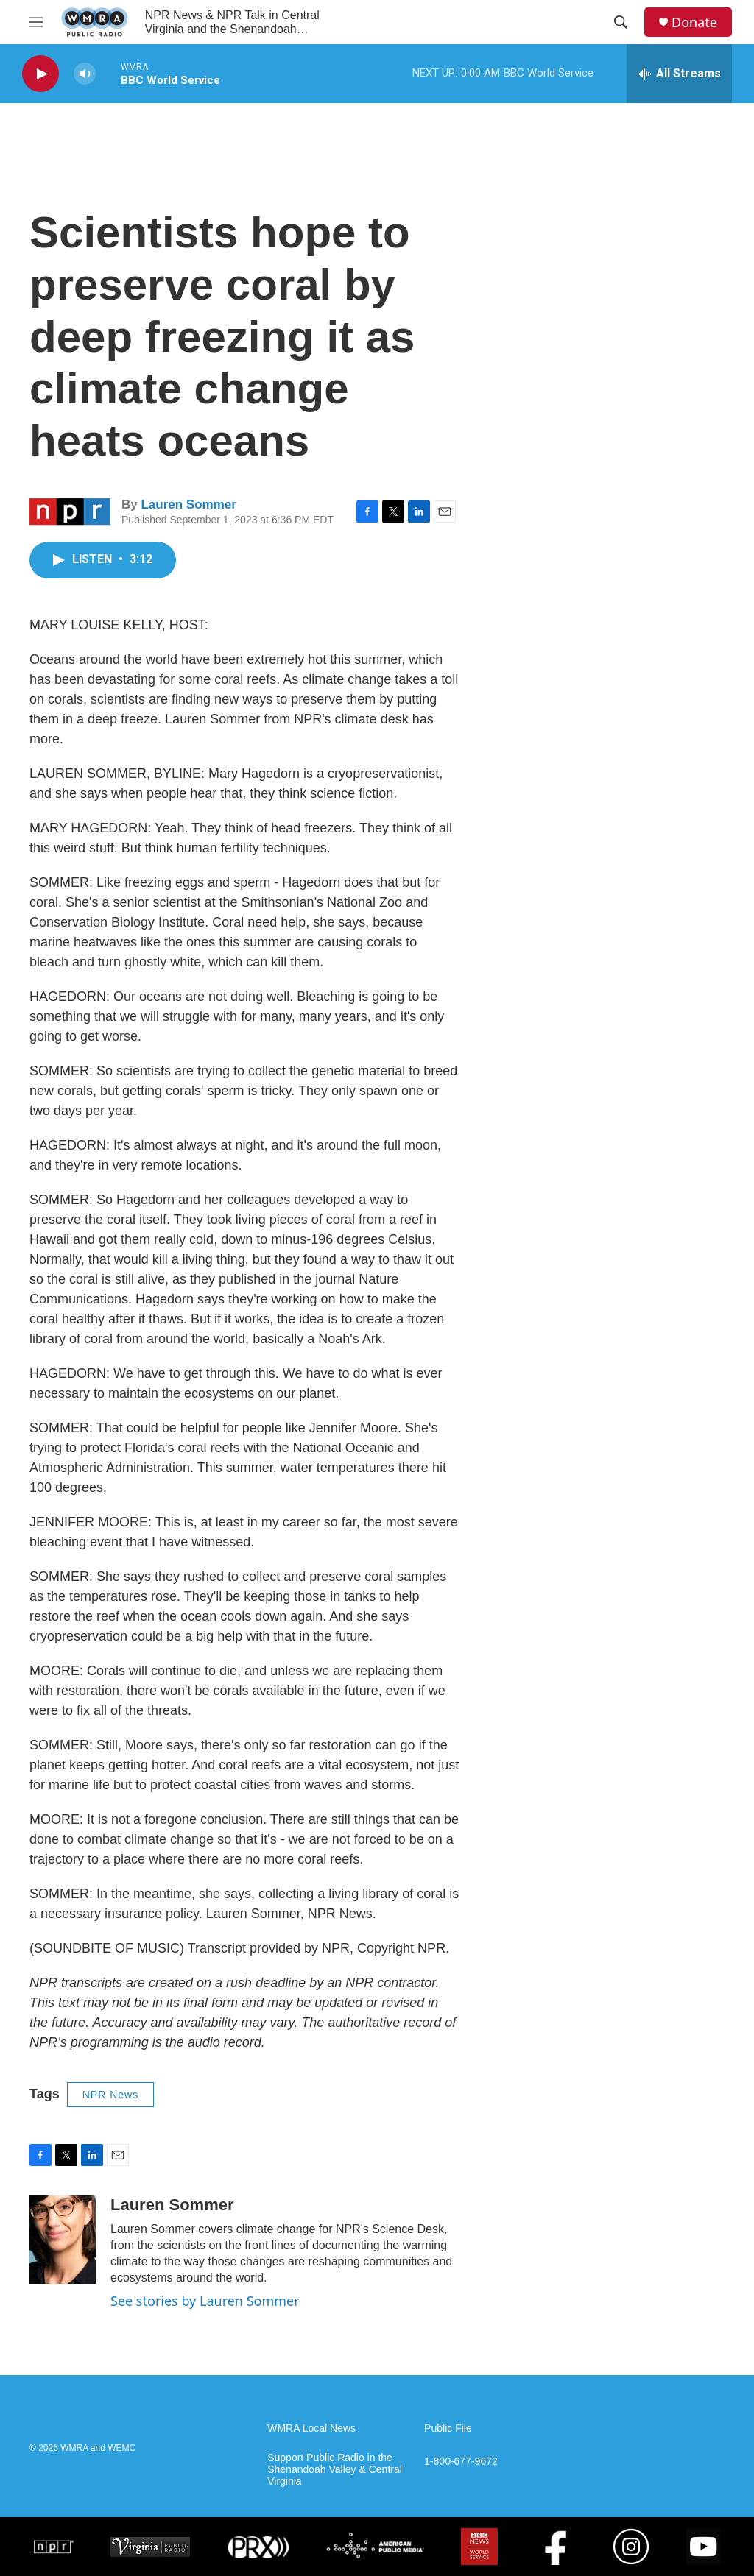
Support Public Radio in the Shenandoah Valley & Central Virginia (334, 2469)
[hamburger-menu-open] (36, 22)
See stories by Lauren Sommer (205, 2301)
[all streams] (679, 73)
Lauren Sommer (188, 505)
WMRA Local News (311, 2428)
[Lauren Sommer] (62, 2239)
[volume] (84, 74)
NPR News (110, 2095)
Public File (448, 2428)
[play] (40, 74)
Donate (694, 22)
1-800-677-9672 (461, 2461)
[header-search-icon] (621, 22)
